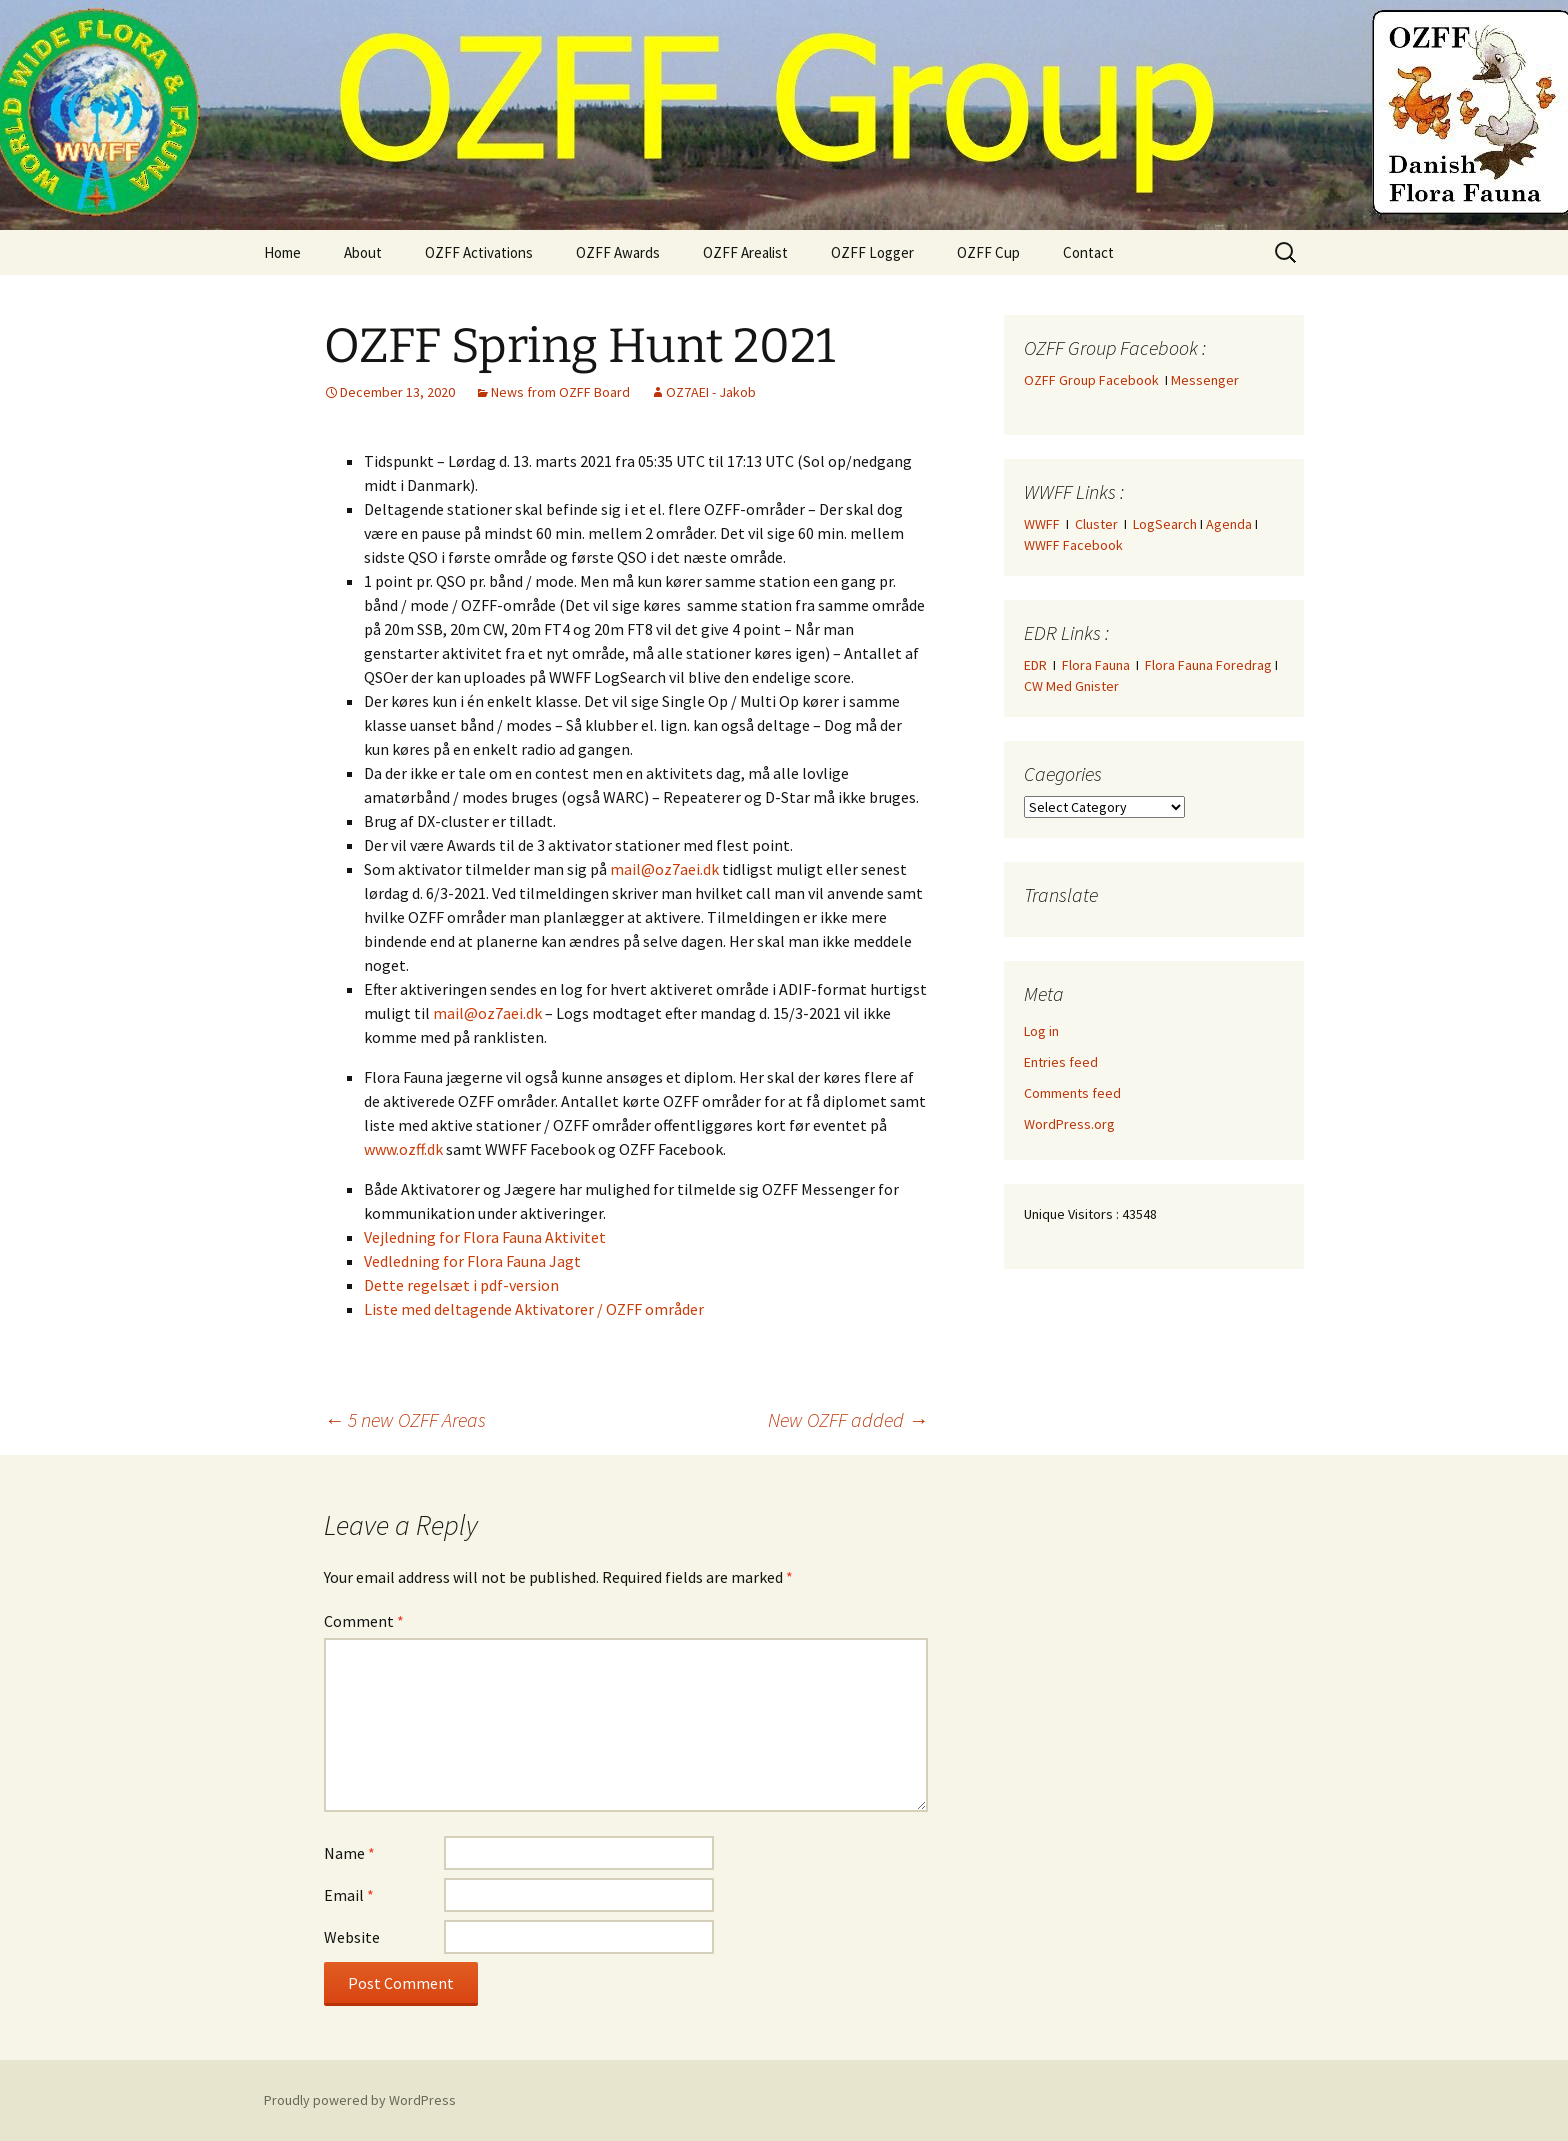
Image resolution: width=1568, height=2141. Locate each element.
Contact (1088, 252)
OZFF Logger (872, 252)
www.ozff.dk (403, 1149)
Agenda (1229, 524)
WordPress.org (1069, 1124)
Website (352, 1937)
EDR (1035, 665)
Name (349, 1853)
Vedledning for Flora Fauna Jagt (472, 1261)
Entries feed (1061, 1062)
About (363, 252)
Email (349, 1895)
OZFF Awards (618, 252)
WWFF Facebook (1073, 545)
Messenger (1205, 380)
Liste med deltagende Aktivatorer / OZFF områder (534, 1309)
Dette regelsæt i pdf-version (461, 1285)
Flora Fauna (1096, 665)
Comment (364, 1621)
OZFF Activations (479, 252)
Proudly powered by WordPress (360, 2100)
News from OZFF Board (560, 392)
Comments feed (1072, 1093)
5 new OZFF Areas (405, 1419)
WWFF (1042, 524)
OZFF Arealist (745, 252)
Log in (1041, 1031)
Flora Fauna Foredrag (1208, 665)
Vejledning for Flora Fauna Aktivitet (485, 1237)
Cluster (1096, 524)
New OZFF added (848, 1419)
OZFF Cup (988, 252)
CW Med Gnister (1071, 686)
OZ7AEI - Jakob (711, 392)
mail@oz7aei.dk (664, 869)
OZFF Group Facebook (1094, 380)
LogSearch (1165, 524)
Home (282, 252)
